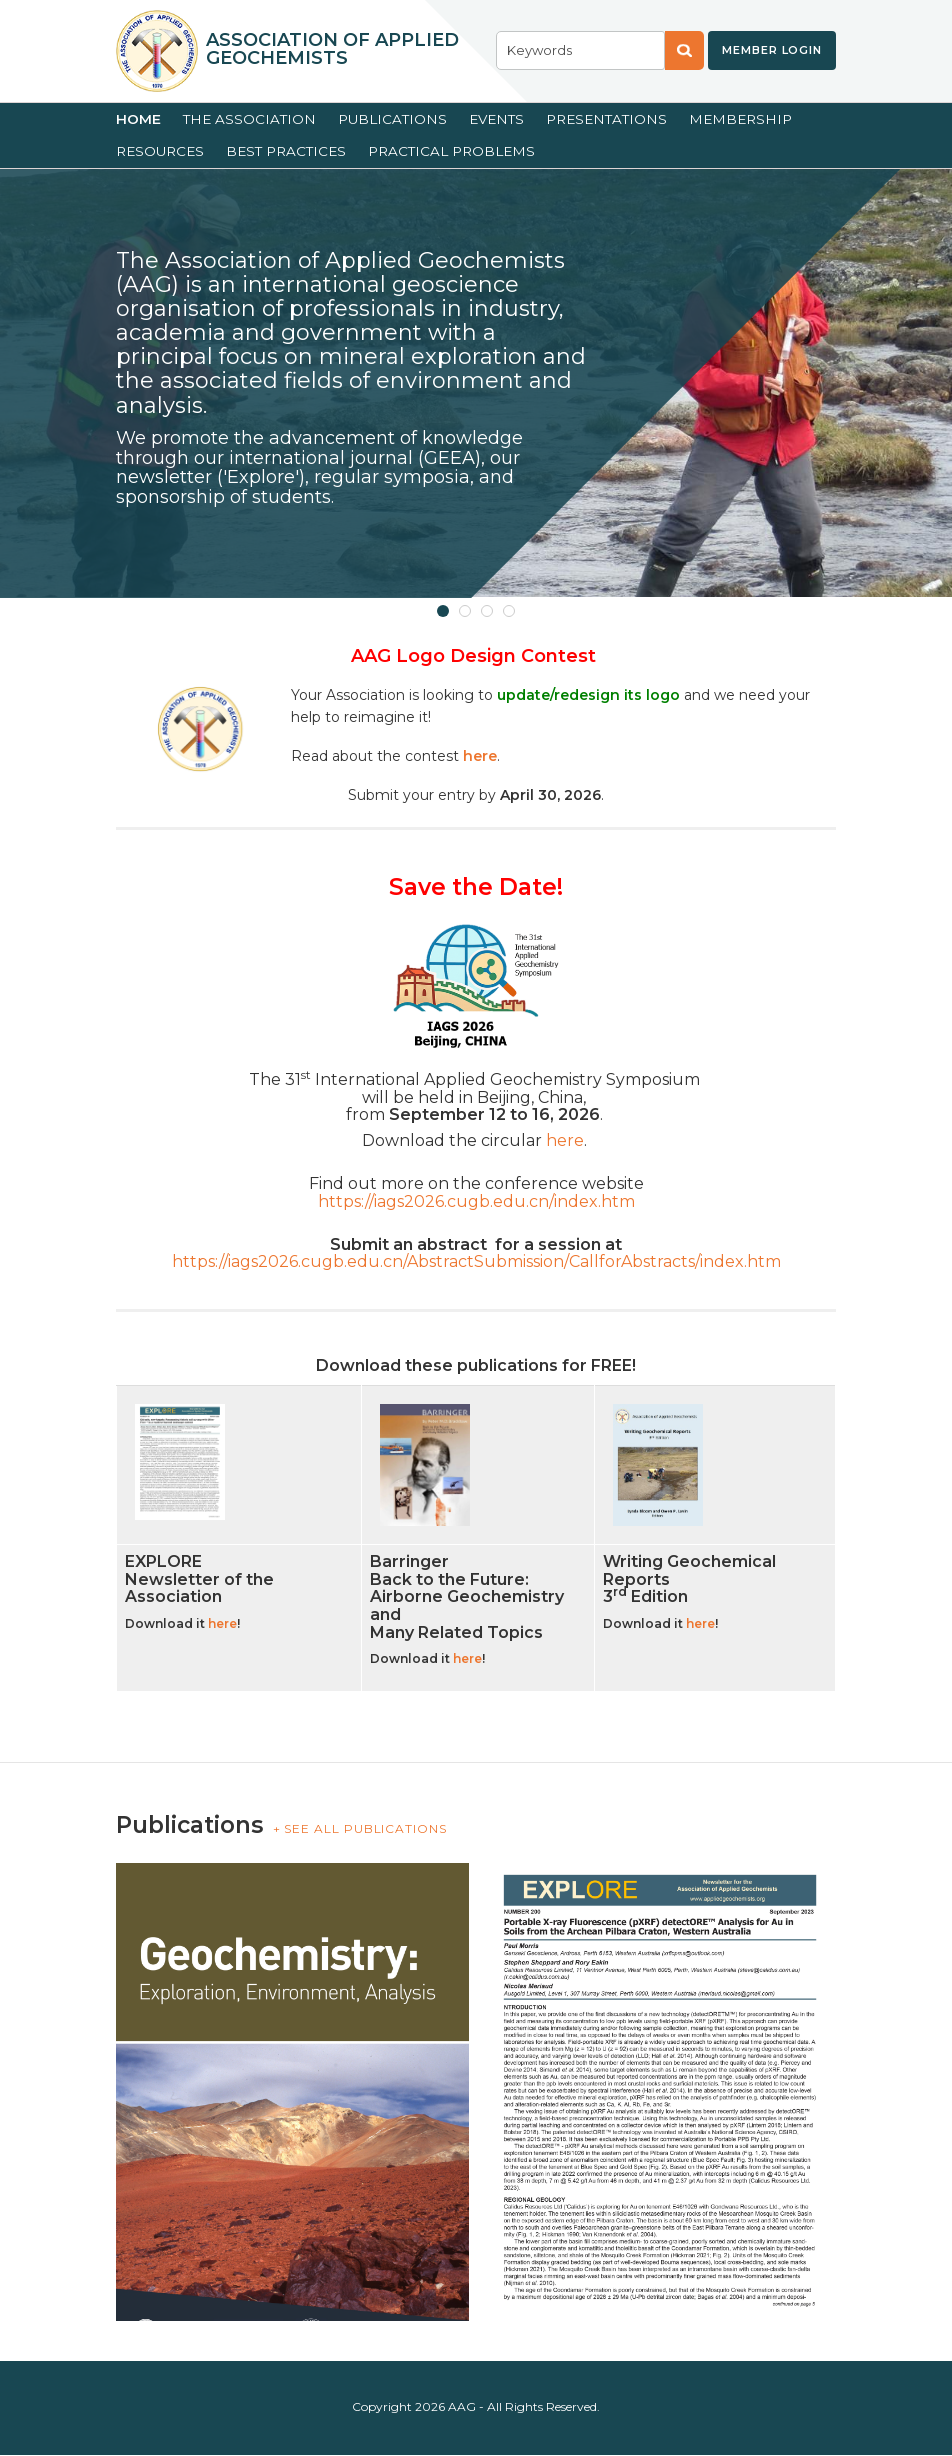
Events (496, 119)
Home (138, 119)
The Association (249, 119)
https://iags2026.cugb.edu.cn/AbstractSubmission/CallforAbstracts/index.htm (476, 1261)
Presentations (606, 119)
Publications (392, 119)
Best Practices (286, 151)
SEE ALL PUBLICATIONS (365, 1828)
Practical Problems (451, 151)
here (565, 1140)
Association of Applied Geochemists (332, 49)
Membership (740, 119)
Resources (160, 151)
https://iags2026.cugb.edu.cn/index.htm (476, 1201)
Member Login (772, 50)
